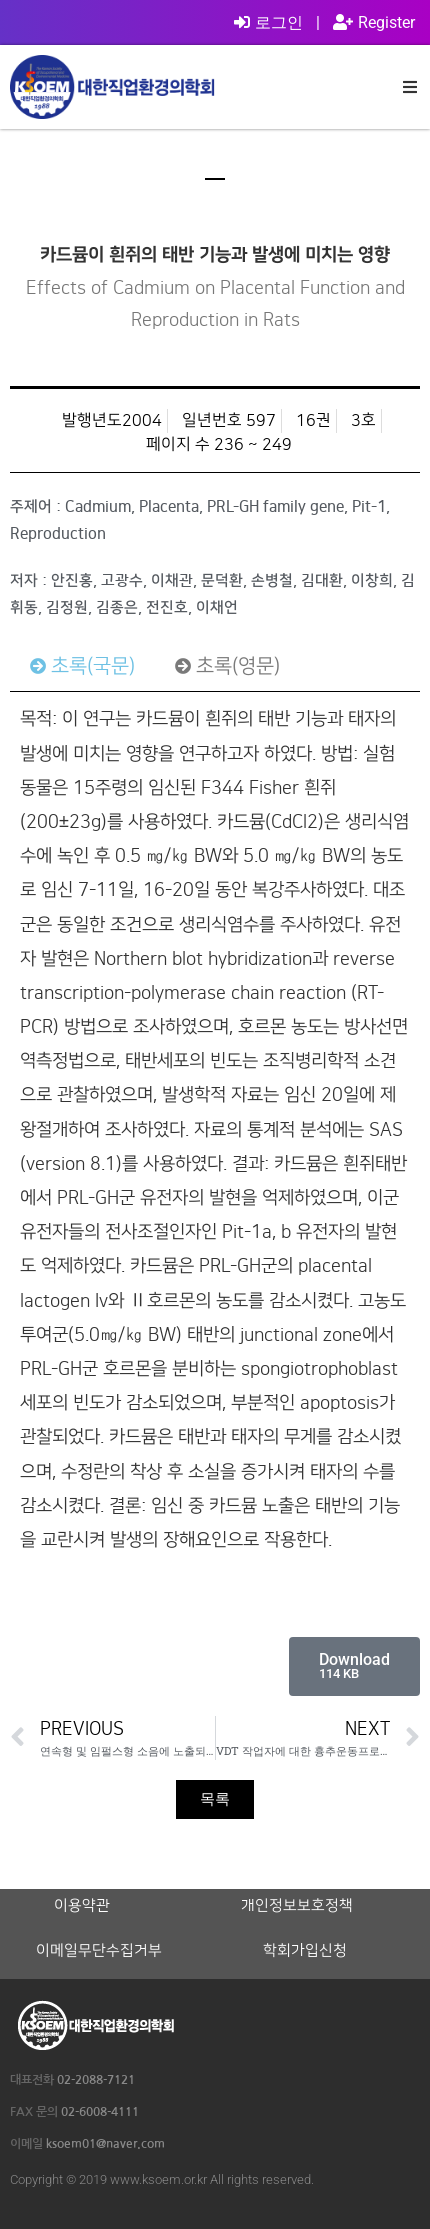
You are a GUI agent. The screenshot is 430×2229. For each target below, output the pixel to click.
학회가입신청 (305, 1951)
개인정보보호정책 (297, 1906)
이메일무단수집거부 (99, 1951)
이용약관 (82, 1906)
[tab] (82, 666)
